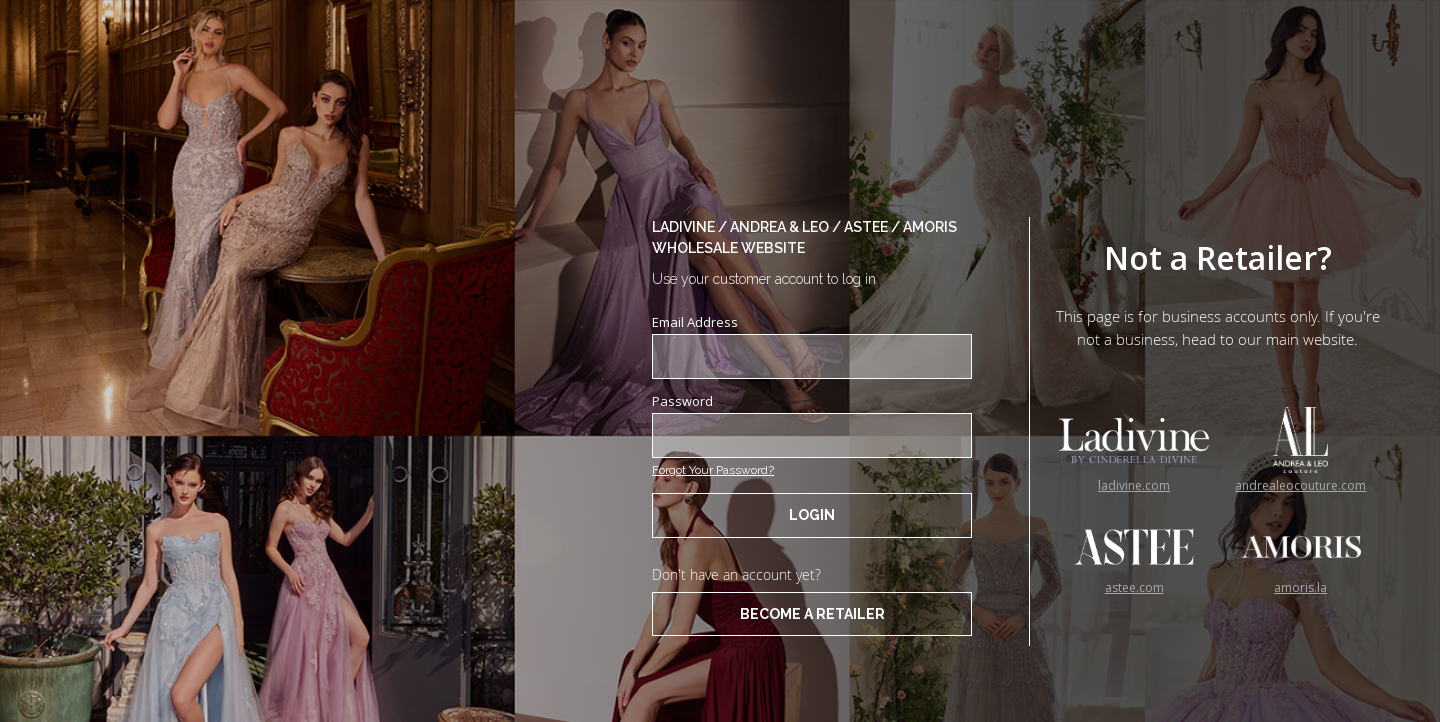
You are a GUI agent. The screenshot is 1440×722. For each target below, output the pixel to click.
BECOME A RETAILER (812, 614)
